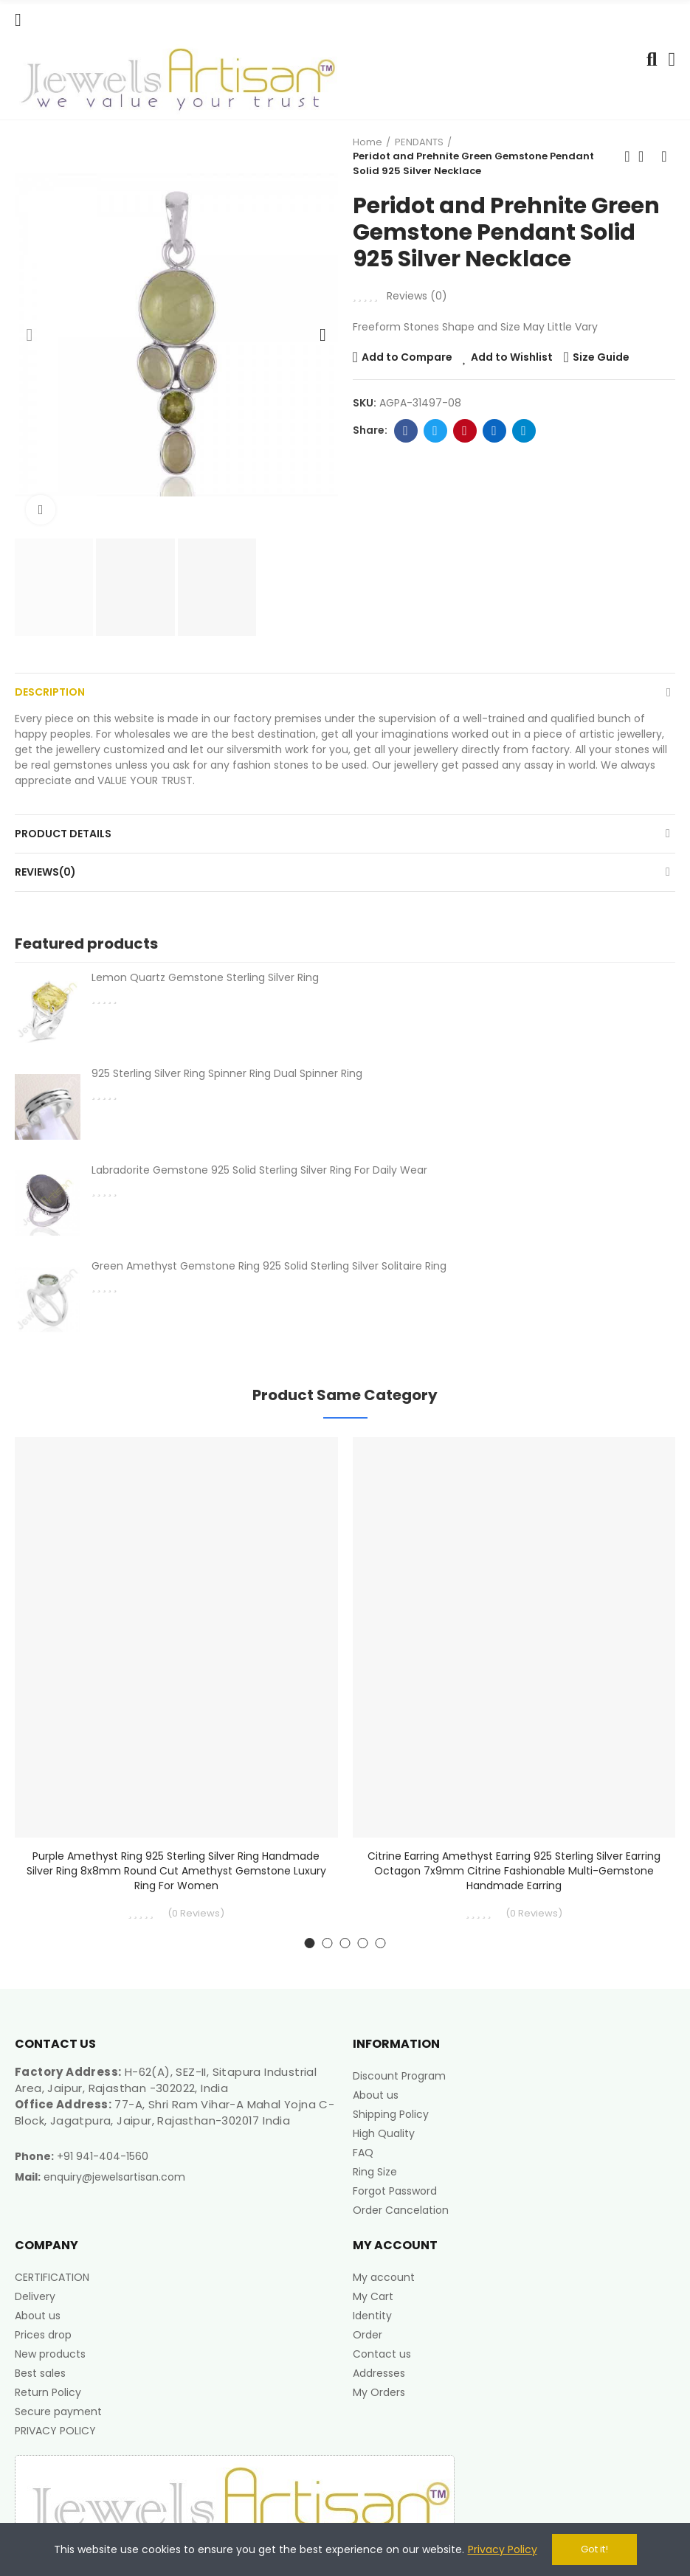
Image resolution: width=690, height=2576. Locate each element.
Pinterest (464, 431)
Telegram (523, 431)
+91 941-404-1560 (102, 2156)
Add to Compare (407, 357)
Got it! (594, 2549)
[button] (29, 334)
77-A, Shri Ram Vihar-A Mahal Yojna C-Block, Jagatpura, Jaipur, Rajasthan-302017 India (174, 2112)
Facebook (405, 431)
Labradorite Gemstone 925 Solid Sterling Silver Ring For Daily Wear (259, 1170)
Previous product (627, 156)
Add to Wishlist (512, 357)
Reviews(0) (45, 872)
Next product (664, 156)
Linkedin (494, 431)
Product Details (63, 833)
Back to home (645, 156)
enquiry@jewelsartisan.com (114, 2177)
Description (50, 692)
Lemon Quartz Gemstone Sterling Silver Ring (205, 977)
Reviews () (417, 296)
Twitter (435, 431)
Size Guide (601, 357)
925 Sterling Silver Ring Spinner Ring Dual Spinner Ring (227, 1073)
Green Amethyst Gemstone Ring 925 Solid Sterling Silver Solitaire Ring (269, 1265)
